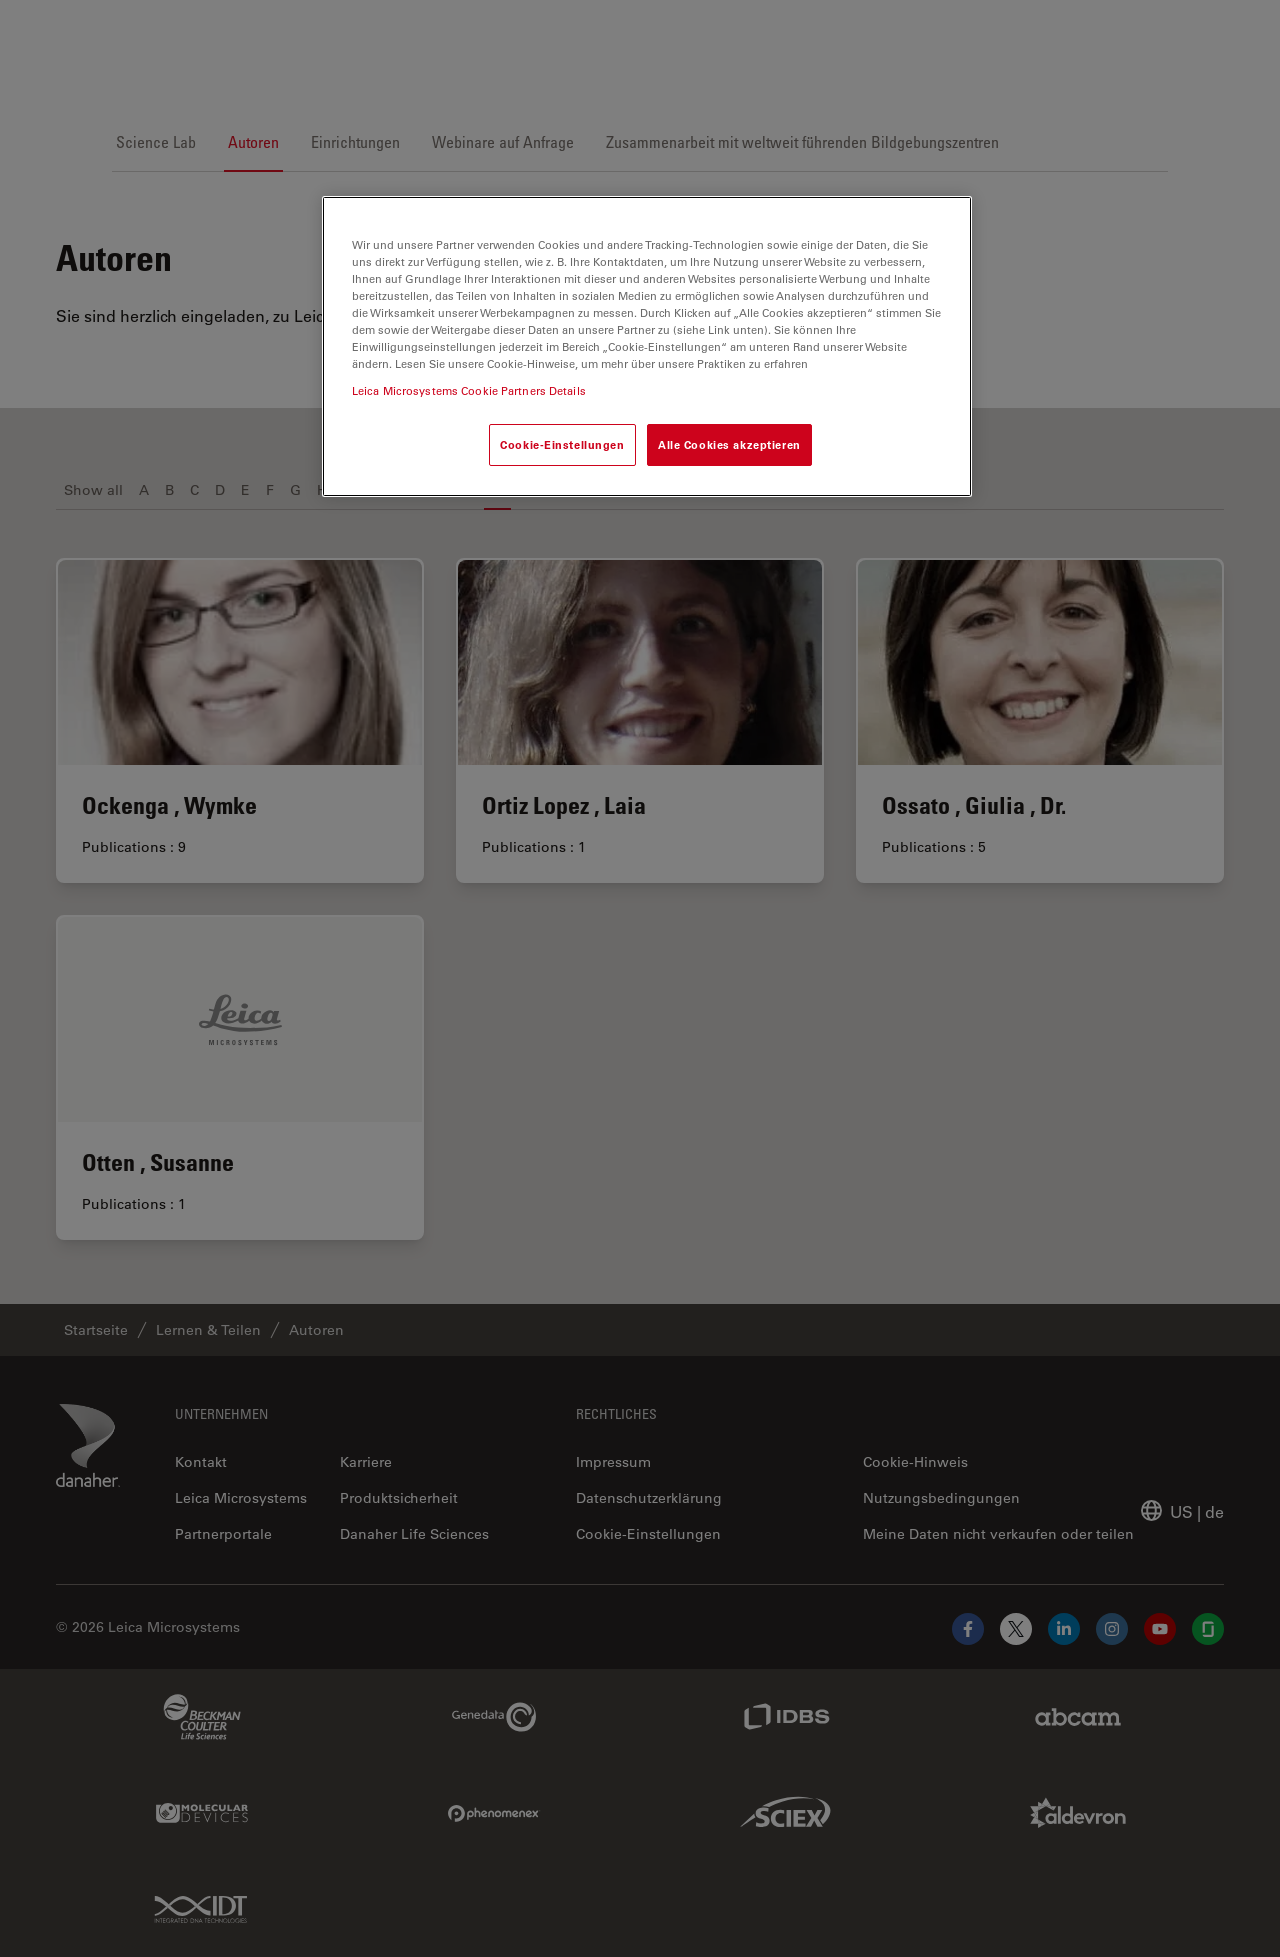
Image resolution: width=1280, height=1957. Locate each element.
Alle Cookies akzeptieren (729, 444)
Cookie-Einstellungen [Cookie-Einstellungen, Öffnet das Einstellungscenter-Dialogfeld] (562, 444)
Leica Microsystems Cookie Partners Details (469, 390)
